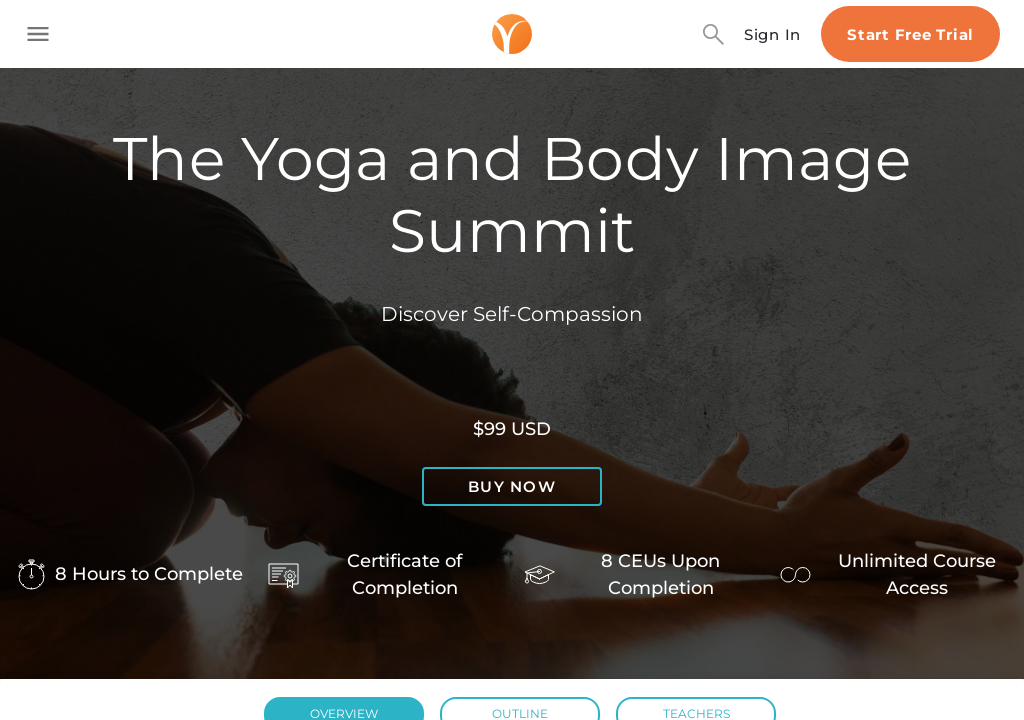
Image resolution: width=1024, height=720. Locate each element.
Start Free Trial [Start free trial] (910, 34)
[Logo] (512, 34)
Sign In (772, 34)
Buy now (512, 486)
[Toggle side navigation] (38, 34)
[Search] (713, 34)
